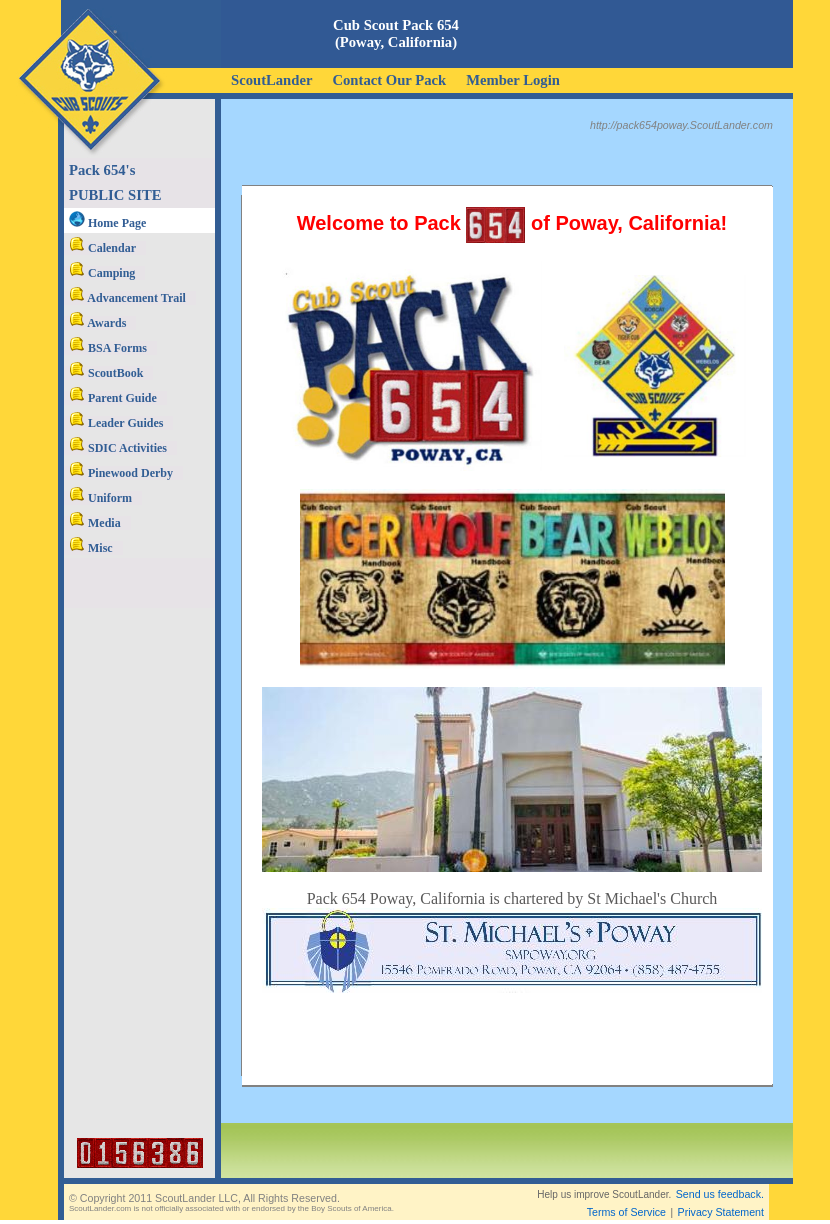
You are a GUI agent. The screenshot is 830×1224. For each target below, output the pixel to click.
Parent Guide (113, 398)
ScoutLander (271, 80)
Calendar (102, 248)
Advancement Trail (127, 298)
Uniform (100, 498)
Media (95, 523)
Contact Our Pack (389, 80)
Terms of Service (626, 1212)
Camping (102, 273)
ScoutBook (106, 373)
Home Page (107, 223)
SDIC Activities (118, 448)
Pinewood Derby (121, 473)
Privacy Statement (721, 1212)
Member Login (513, 80)
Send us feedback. (720, 1194)
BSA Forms (108, 348)
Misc (91, 548)
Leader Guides (116, 423)
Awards (97, 323)
